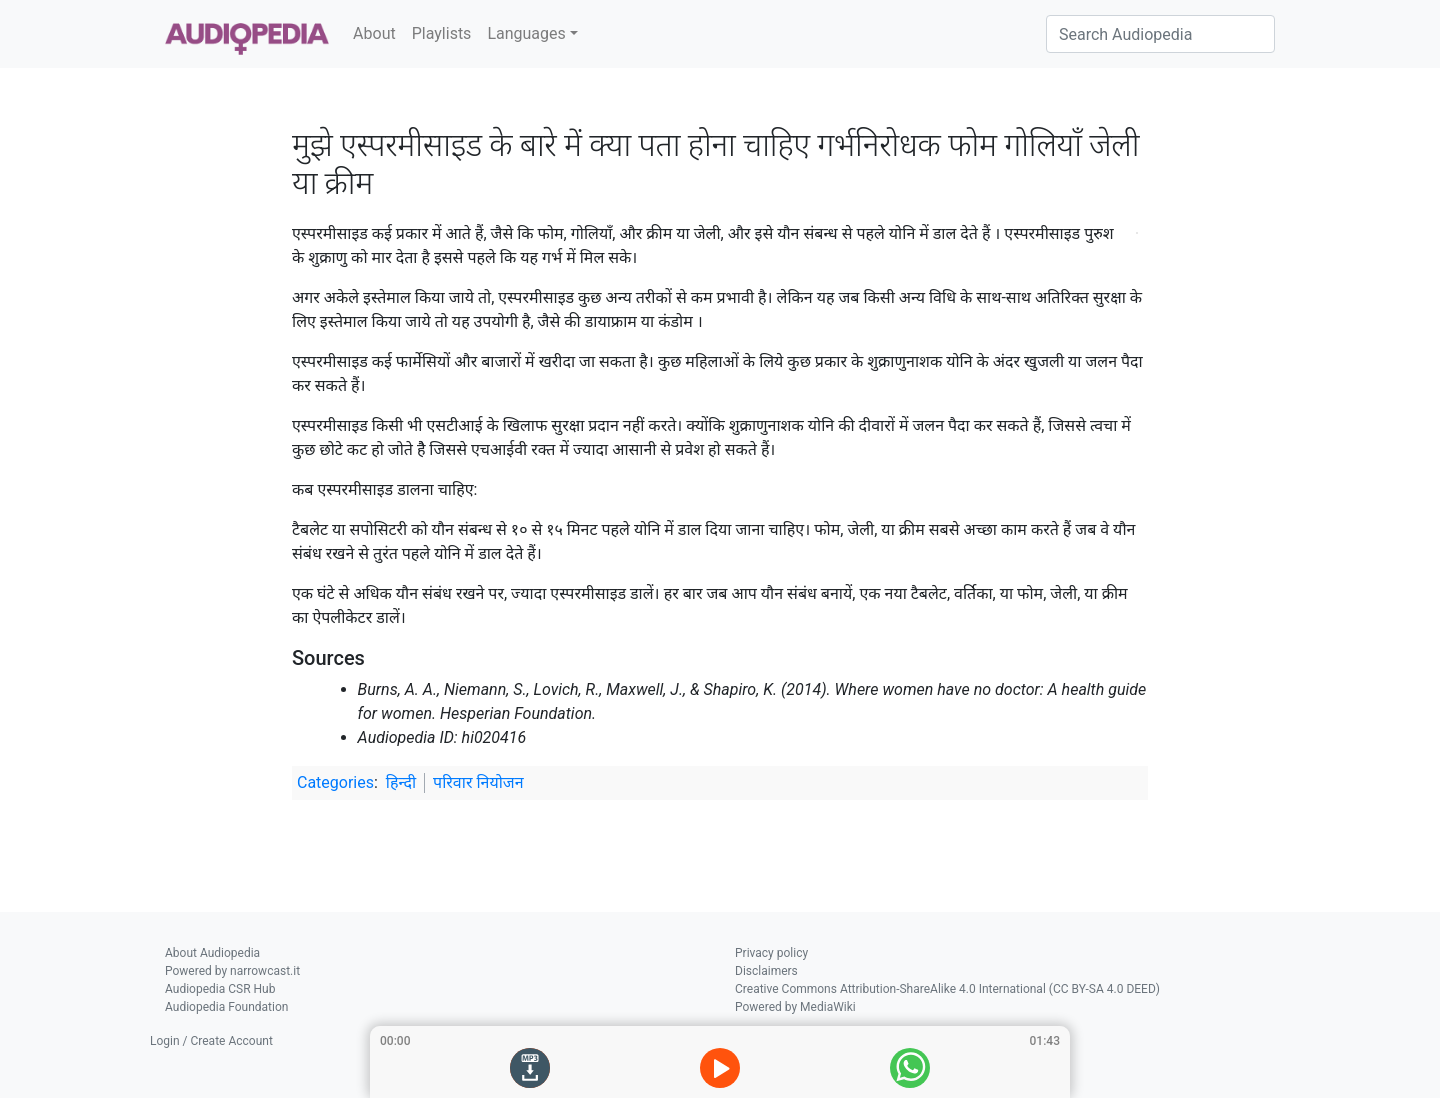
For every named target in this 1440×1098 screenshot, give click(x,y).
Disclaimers (766, 971)
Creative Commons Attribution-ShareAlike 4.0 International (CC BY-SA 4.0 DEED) (947, 989)
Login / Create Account (211, 1041)
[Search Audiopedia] (1160, 34)
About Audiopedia (212, 953)
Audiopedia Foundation (226, 1007)
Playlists (442, 33)
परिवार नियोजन (478, 782)
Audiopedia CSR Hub (220, 989)
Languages (526, 33)
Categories (335, 782)
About (374, 33)
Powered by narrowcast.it (232, 971)
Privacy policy (771, 953)
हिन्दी (401, 782)
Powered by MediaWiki (795, 1007)
